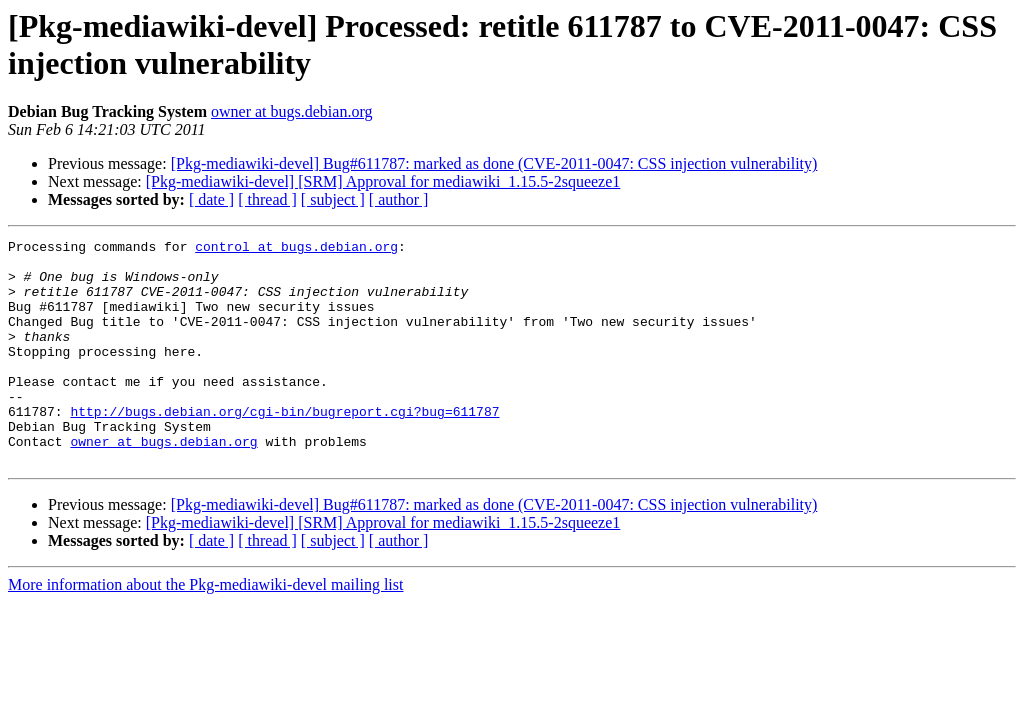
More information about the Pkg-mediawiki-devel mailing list (205, 629)
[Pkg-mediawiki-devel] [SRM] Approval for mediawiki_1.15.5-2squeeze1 (383, 181)
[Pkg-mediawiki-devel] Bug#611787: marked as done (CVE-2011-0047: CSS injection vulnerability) (494, 163)
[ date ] (211, 199)
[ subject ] (333, 199)
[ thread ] (267, 199)
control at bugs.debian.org (296, 249)
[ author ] (399, 199)
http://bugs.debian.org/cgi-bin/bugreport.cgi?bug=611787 (284, 447)
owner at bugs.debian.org (291, 111)
